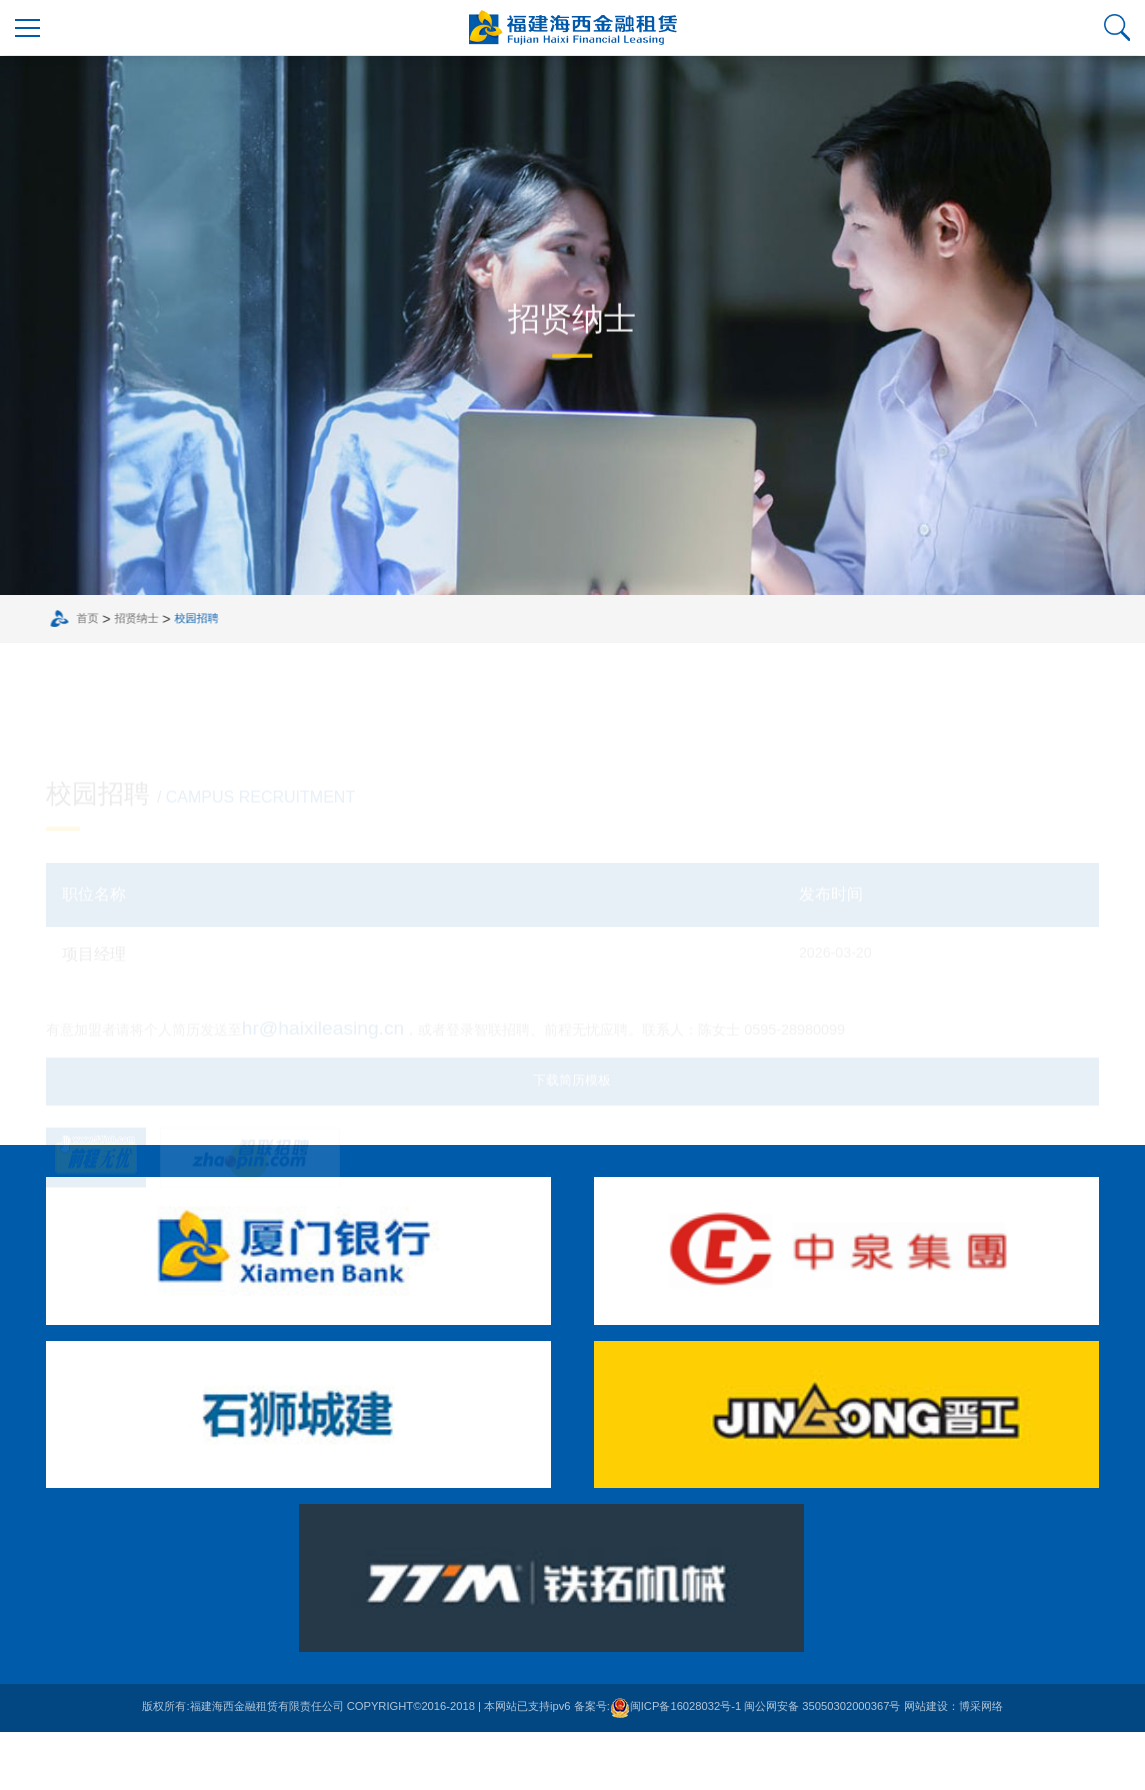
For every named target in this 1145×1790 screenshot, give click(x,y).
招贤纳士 (154, 675)
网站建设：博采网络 (953, 1764)
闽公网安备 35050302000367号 (822, 1764)
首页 (105, 675)
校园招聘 (214, 675)
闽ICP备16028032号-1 (675, 1764)
